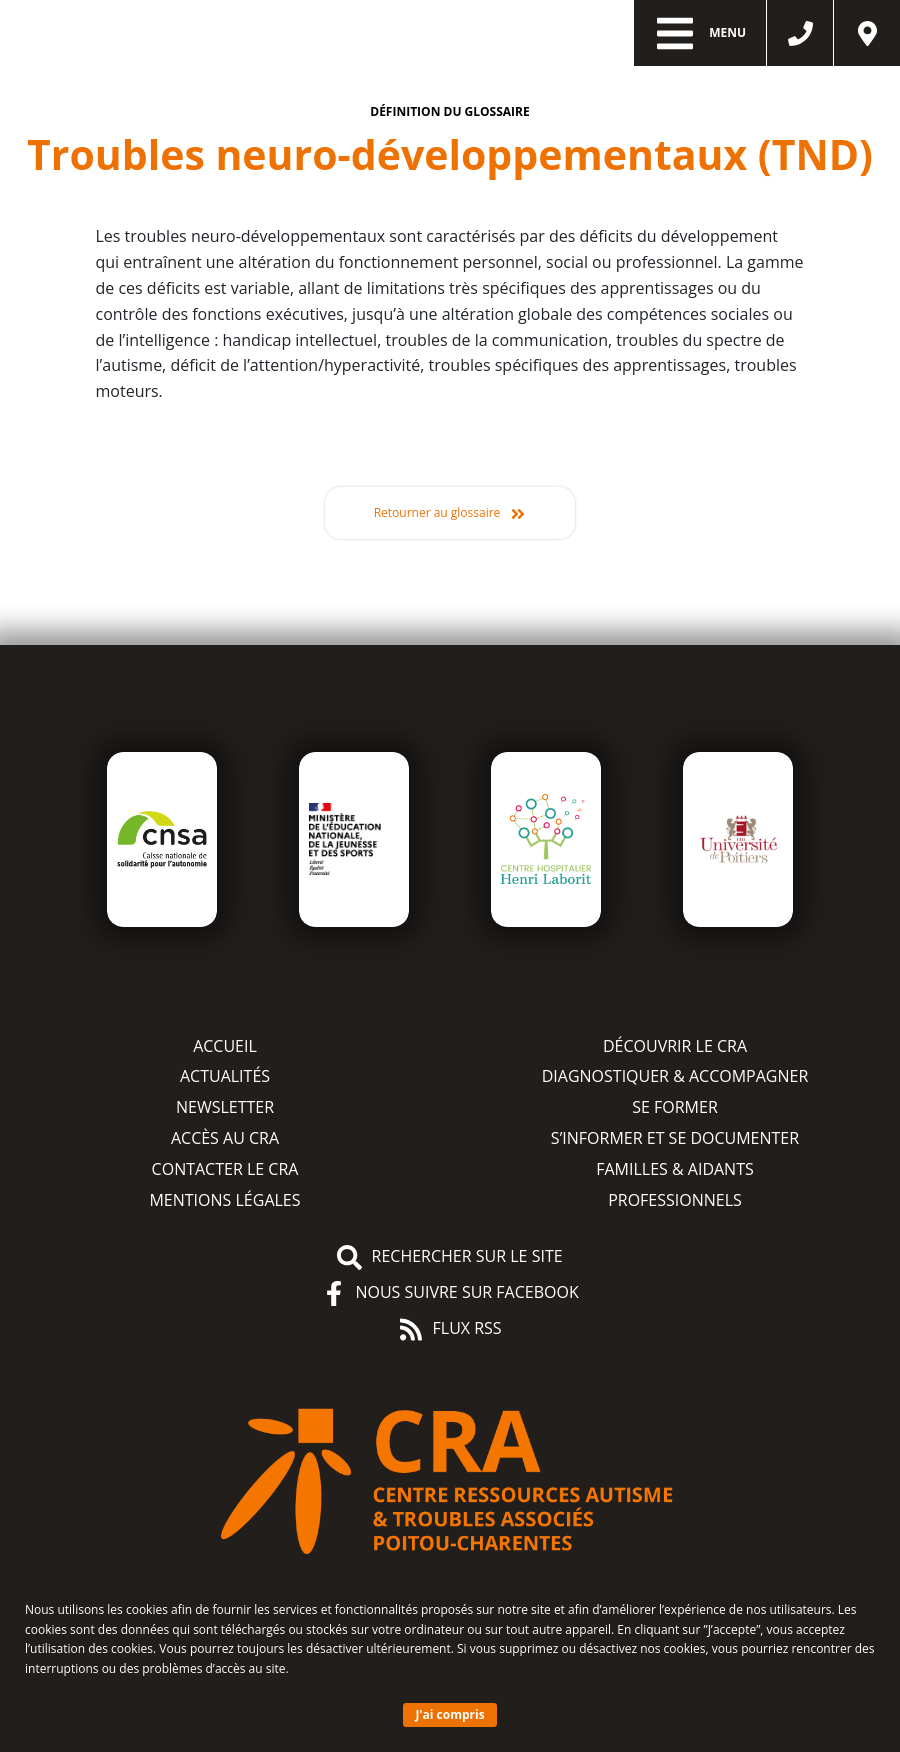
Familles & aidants (675, 1169)
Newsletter (225, 1107)
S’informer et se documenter (675, 1138)
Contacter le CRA (225, 1169)
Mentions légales (224, 1200)
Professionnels (675, 1200)
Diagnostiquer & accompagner (675, 1076)
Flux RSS (449, 1329)
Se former (675, 1107)
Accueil (225, 1046)
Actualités (225, 1076)
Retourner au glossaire (437, 512)
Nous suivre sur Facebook (449, 1293)
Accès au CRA (225, 1138)
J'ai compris (449, 1714)
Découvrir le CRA (675, 1046)
